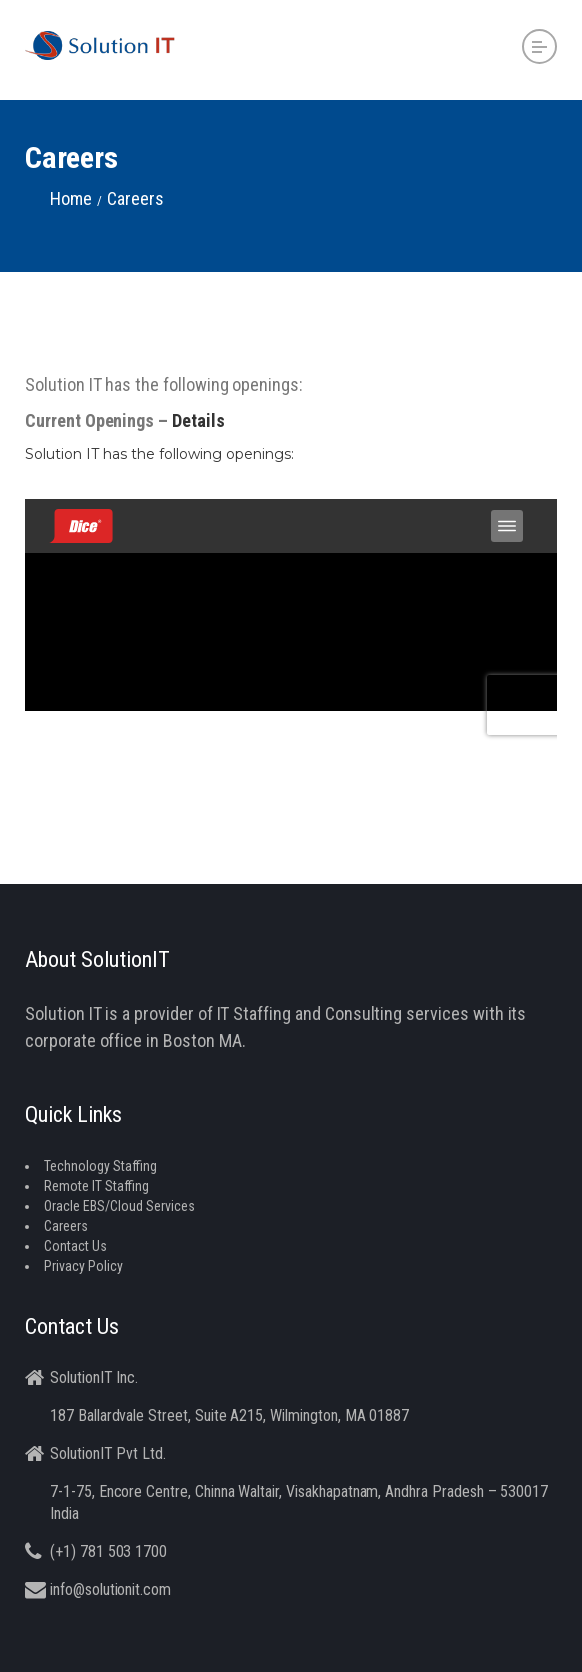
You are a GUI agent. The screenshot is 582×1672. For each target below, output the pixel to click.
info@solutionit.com (110, 1589)
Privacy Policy (83, 1266)
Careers (66, 1226)
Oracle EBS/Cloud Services (119, 1206)
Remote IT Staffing (96, 1186)
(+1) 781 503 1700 (108, 1551)
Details (198, 420)
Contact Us (75, 1246)
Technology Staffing (100, 1166)
